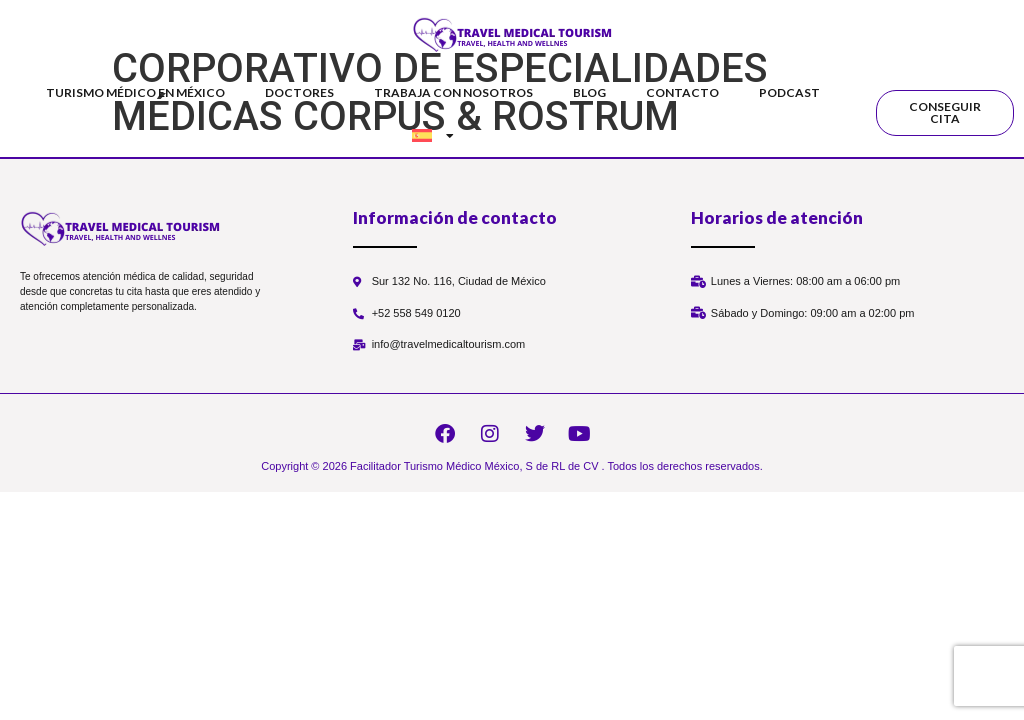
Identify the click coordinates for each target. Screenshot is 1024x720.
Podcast (789, 92)
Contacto (682, 92)
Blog (589, 92)
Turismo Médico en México (135, 92)
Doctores (299, 92)
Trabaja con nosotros (453, 92)
